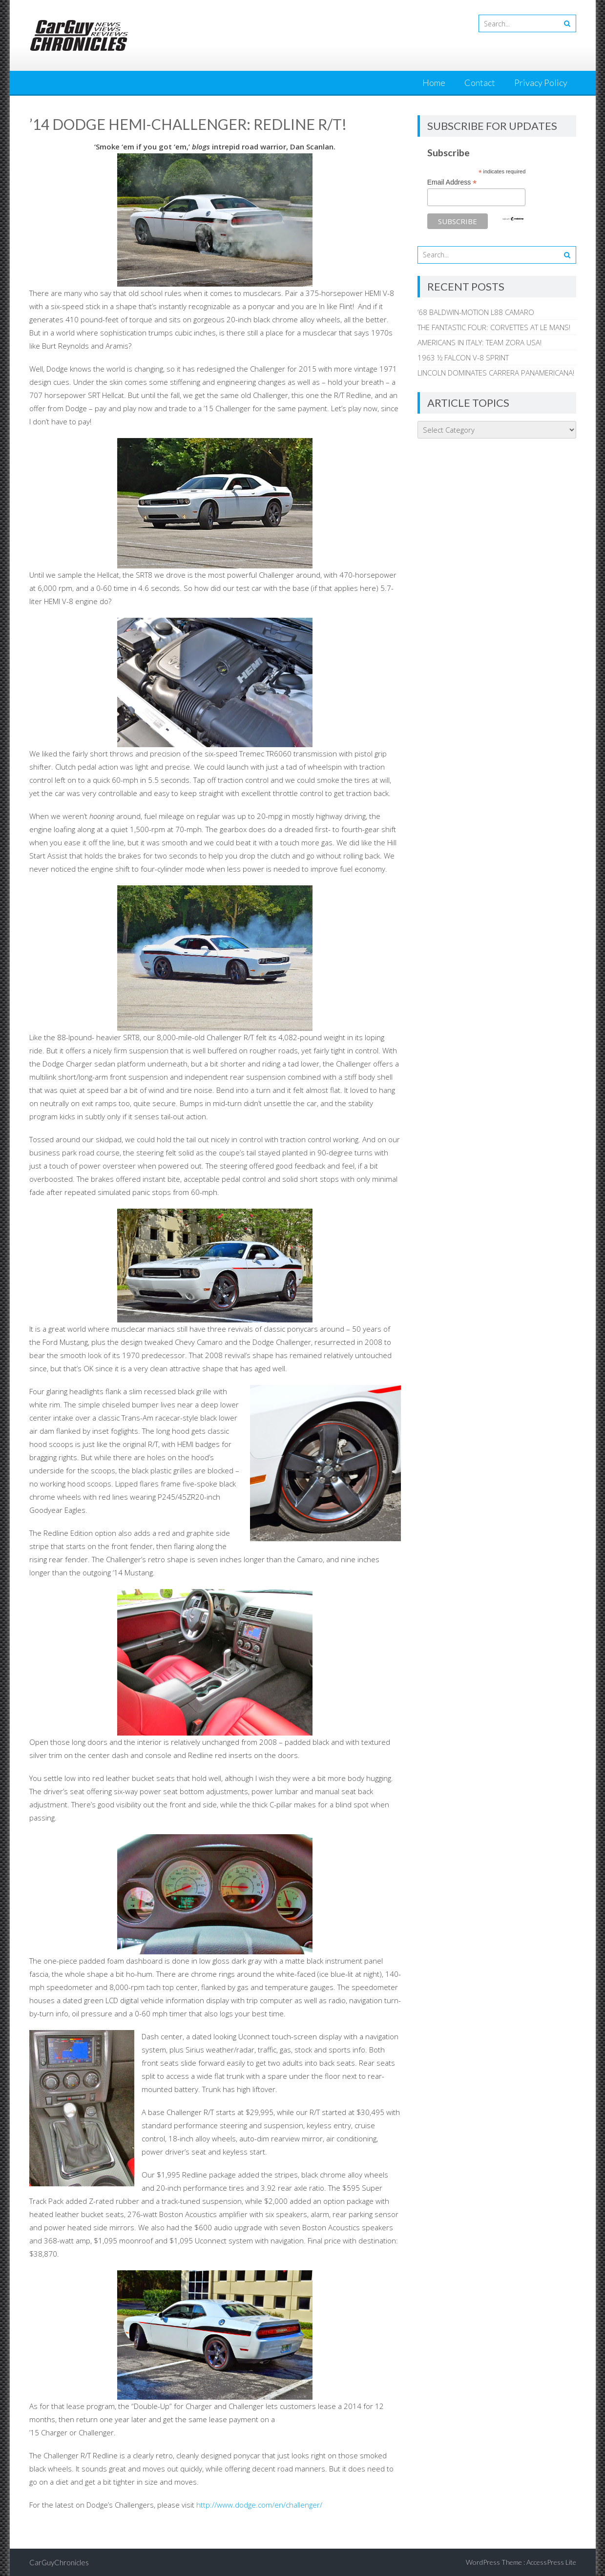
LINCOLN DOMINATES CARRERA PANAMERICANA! (495, 372)
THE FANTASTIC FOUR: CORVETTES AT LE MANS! (493, 327)
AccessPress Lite (551, 2562)
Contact (479, 82)
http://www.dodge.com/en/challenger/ (258, 2505)
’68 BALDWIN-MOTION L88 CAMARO (475, 312)
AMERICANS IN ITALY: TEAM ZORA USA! (479, 342)
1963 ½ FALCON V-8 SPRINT (463, 357)
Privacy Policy (540, 82)
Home (433, 82)
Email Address (452, 182)
